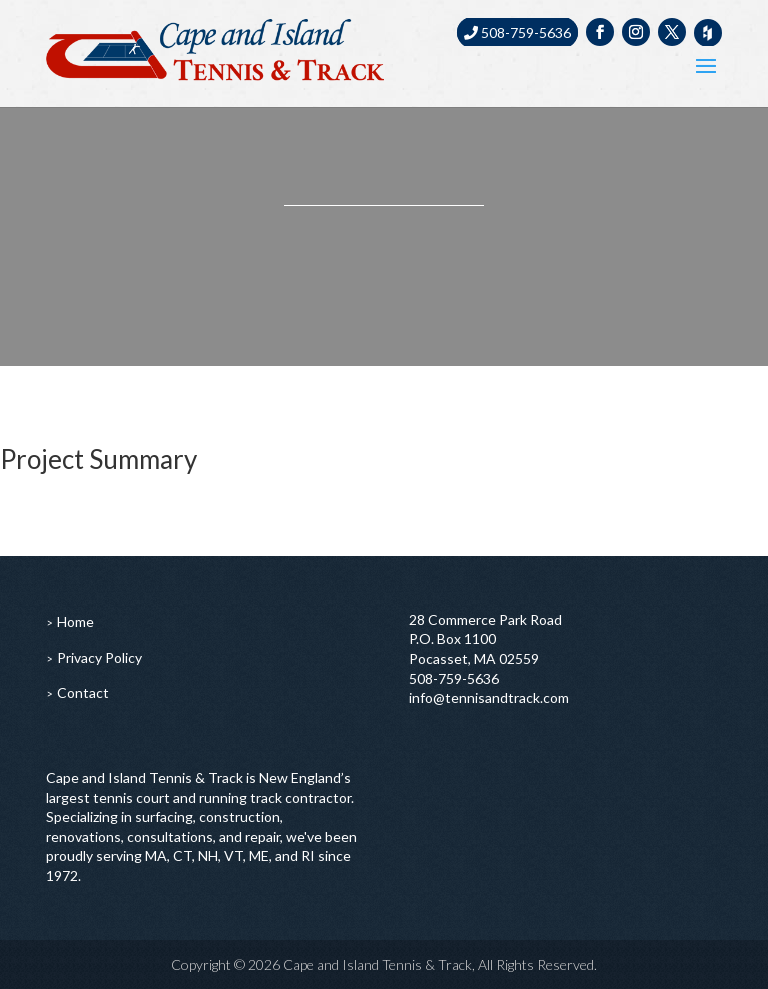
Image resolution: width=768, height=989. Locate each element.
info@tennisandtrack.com (489, 697)
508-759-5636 (517, 32)
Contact (83, 692)
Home (75, 621)
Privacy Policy (99, 657)
